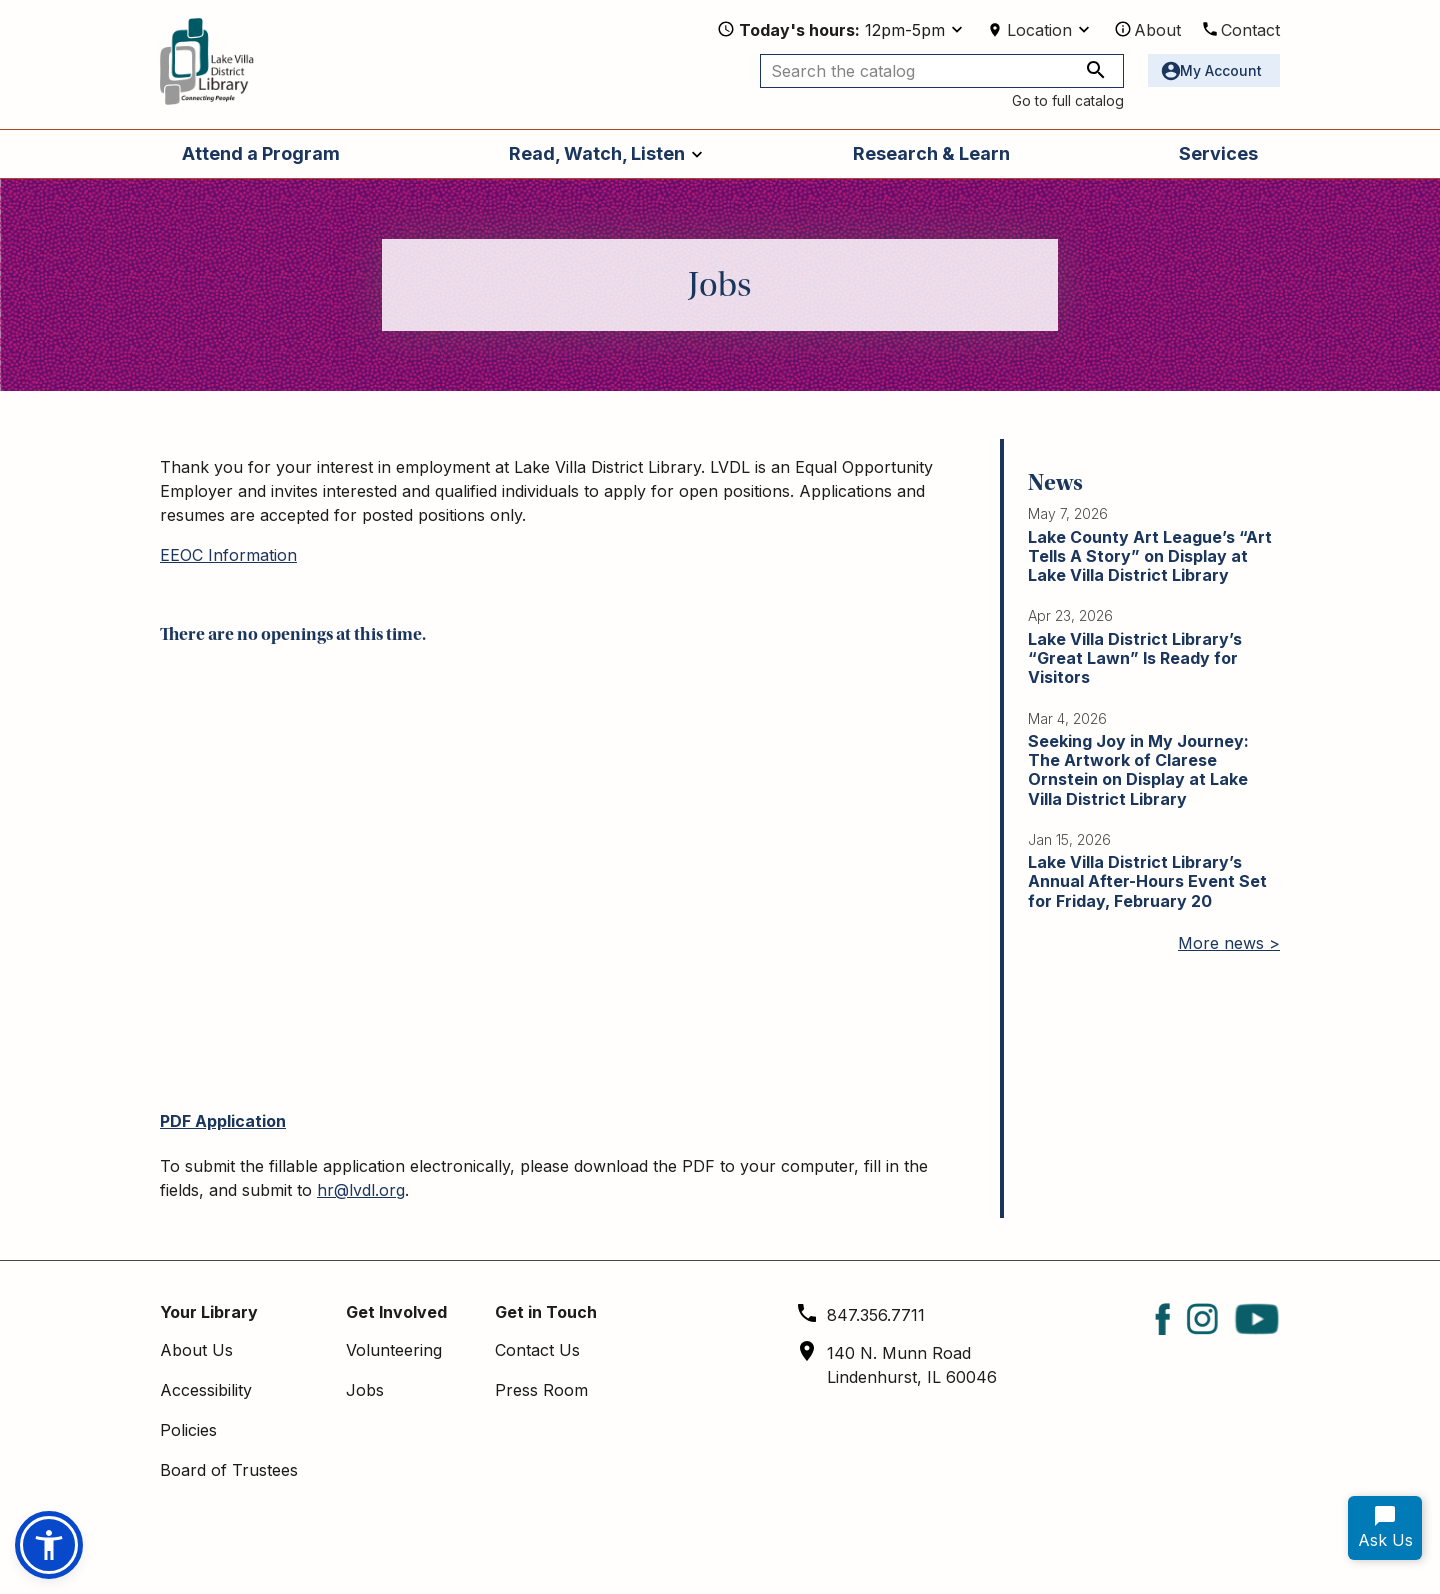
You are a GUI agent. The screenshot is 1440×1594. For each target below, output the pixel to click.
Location (1039, 30)
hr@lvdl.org (361, 1190)
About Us (196, 1350)
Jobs (365, 1390)
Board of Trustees (229, 1470)
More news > (1229, 943)
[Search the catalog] (942, 71)
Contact (1250, 30)
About (1157, 30)
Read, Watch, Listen (597, 153)
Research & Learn (931, 153)
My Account (1221, 70)
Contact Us (537, 1350)
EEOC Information (228, 555)
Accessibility (206, 1390)
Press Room (541, 1390)
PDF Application (223, 1121)
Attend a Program (261, 153)
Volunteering (394, 1350)
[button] (49, 1545)
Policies (188, 1430)
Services (1218, 153)
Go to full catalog (1068, 100)
